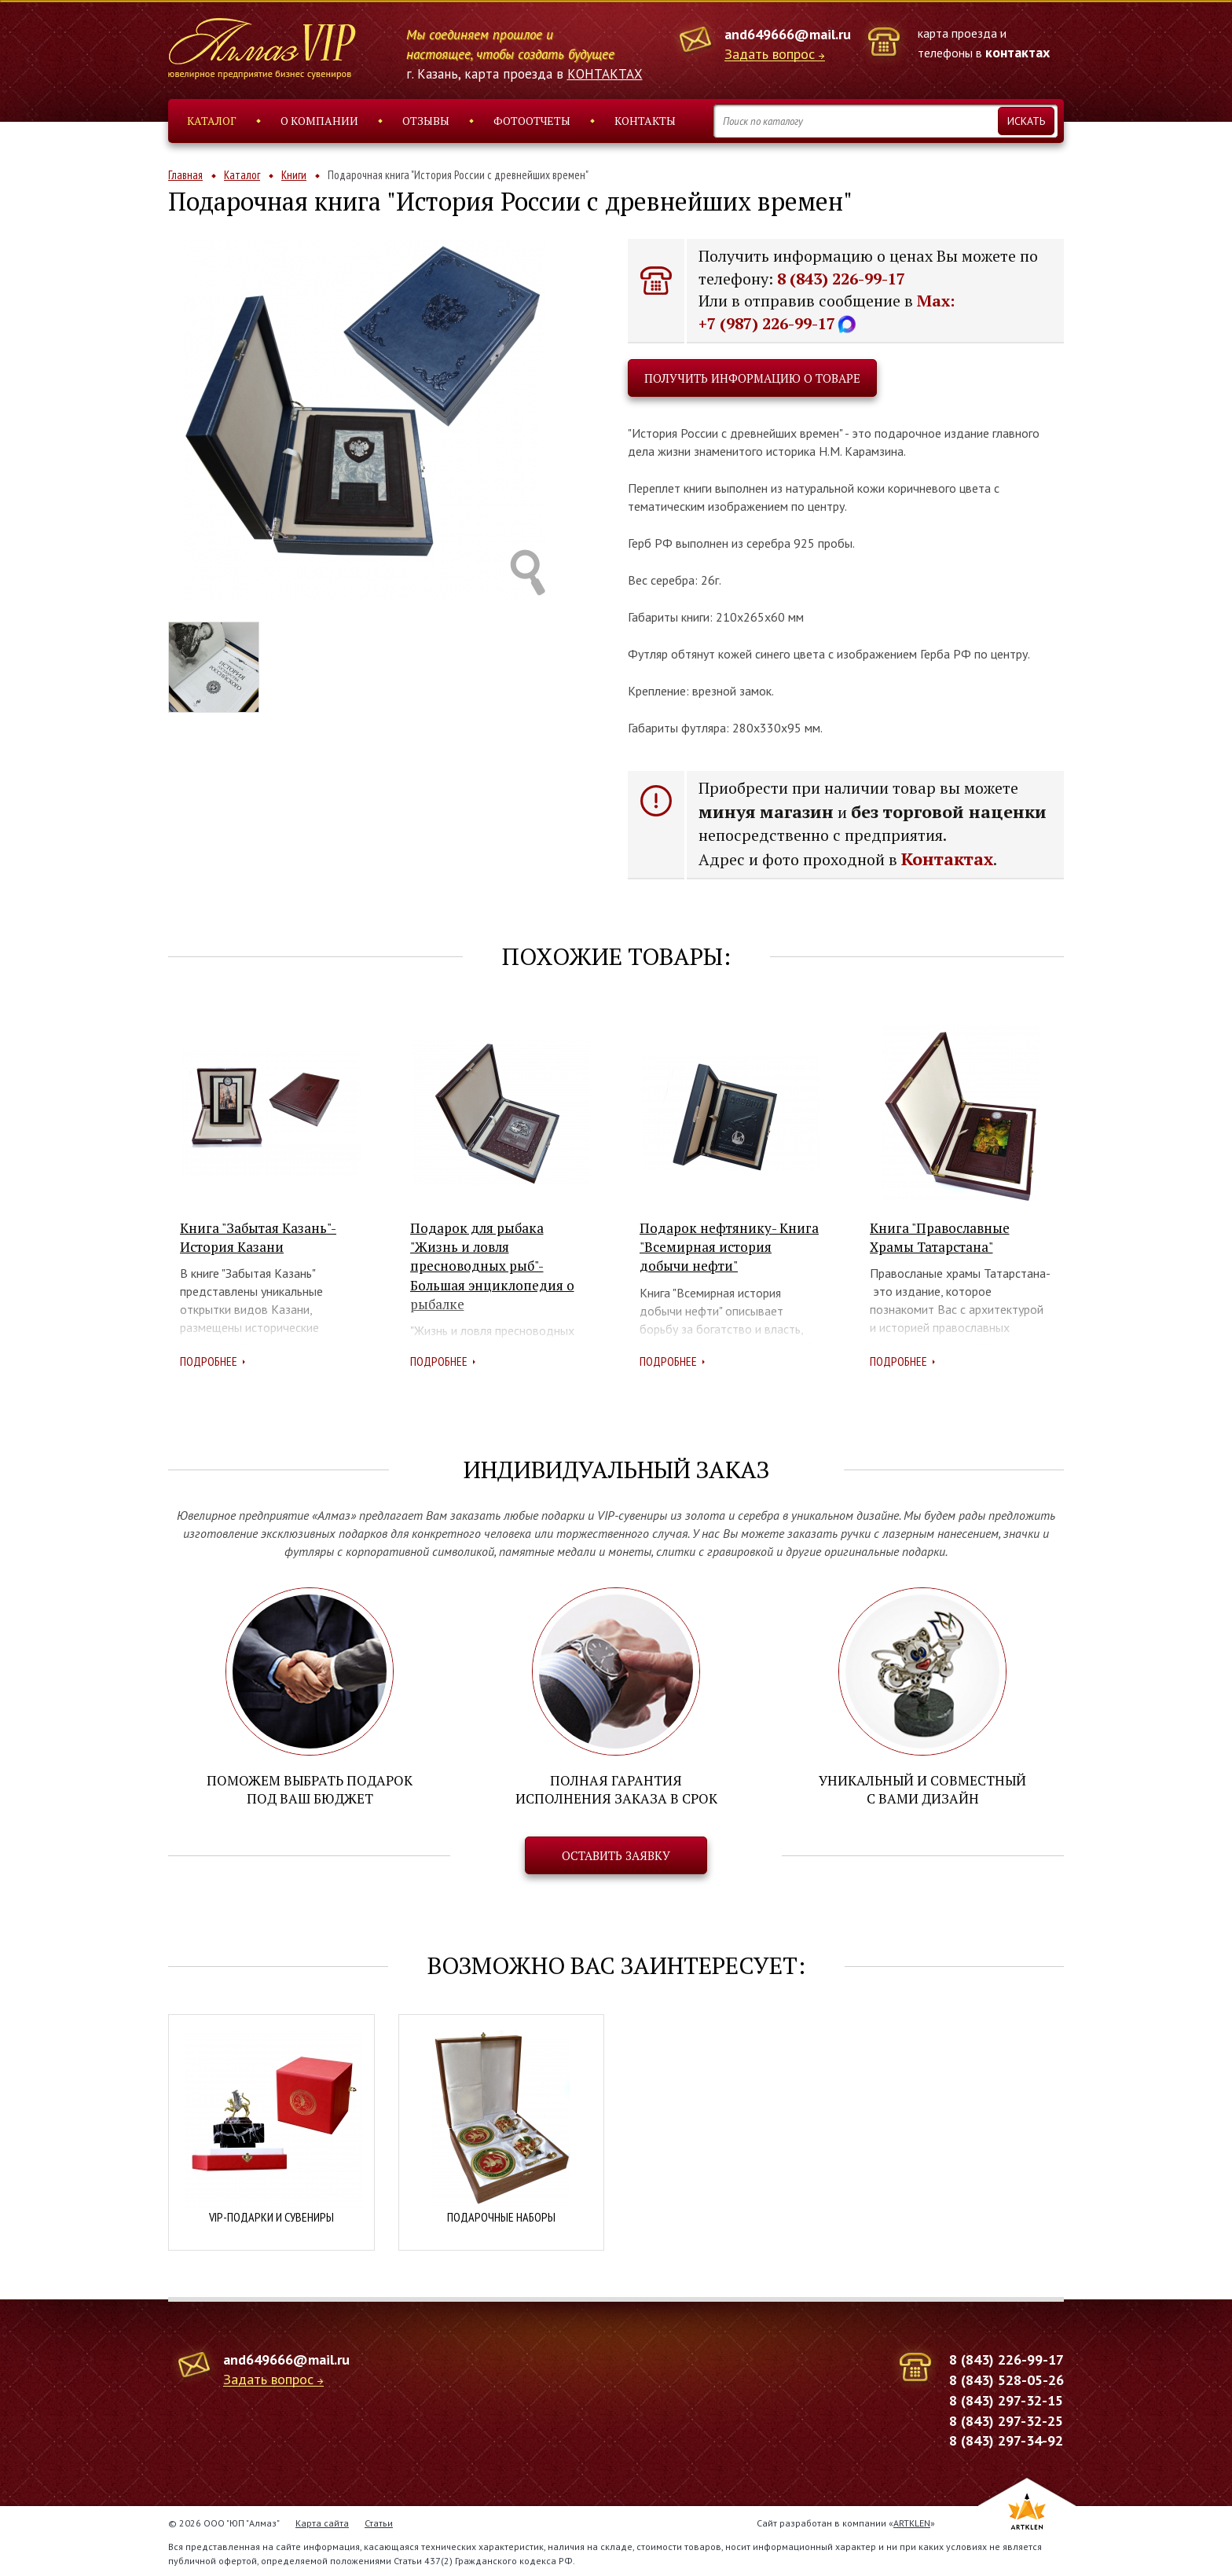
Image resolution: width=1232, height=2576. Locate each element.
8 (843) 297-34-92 (1006, 2439)
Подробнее (208, 1361)
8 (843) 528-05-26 (1006, 2378)
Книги (293, 174)
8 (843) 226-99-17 (841, 278)
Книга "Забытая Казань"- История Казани (258, 1237)
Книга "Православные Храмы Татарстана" (940, 1237)
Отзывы (425, 120)
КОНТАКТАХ (605, 74)
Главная (185, 174)
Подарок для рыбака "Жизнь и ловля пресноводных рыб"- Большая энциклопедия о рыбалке (492, 1266)
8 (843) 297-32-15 (1006, 2399)
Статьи (379, 2521)
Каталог (211, 120)
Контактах (947, 858)
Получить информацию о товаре (752, 378)
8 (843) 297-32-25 (1006, 2419)
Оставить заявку (616, 1854)
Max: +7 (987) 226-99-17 (826, 312)
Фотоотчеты (531, 120)
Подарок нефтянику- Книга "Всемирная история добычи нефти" (729, 1247)
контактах (1017, 52)
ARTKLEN (911, 2521)
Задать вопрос (769, 54)
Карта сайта (322, 2521)
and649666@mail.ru (787, 34)
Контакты (645, 120)
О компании (319, 120)
